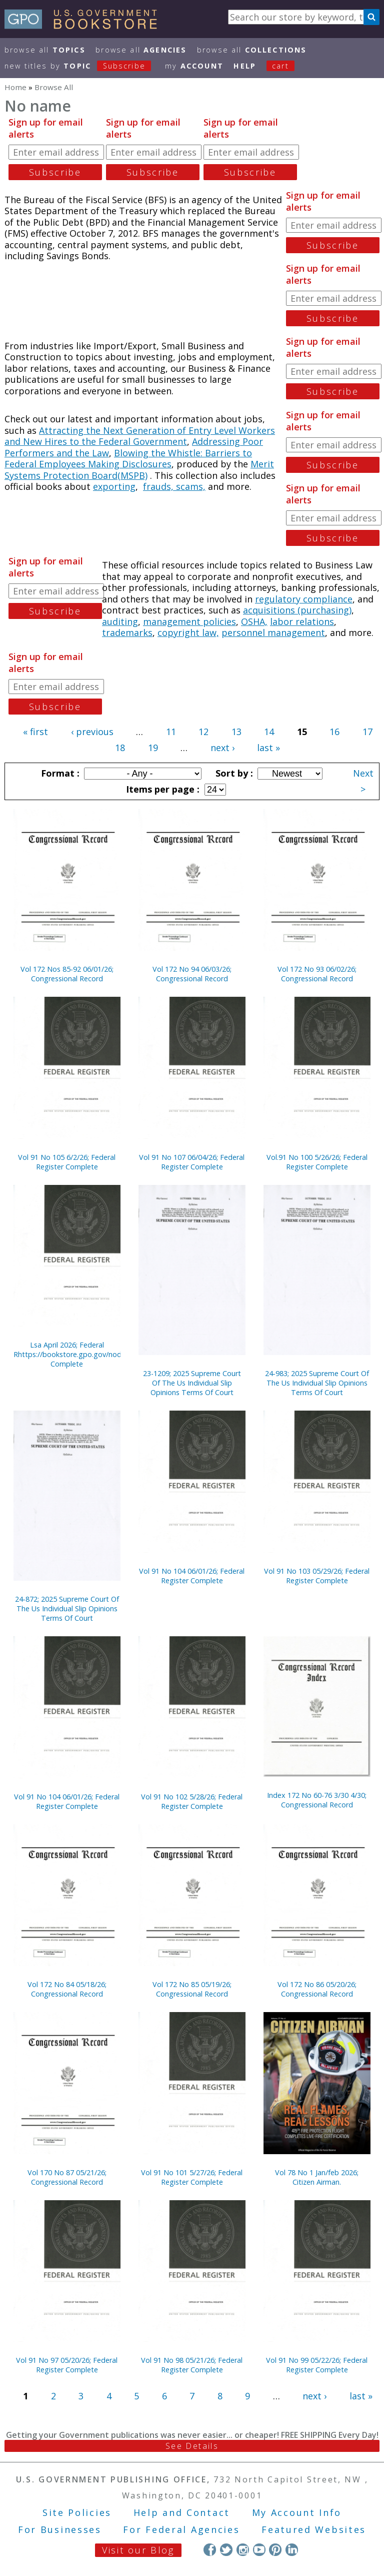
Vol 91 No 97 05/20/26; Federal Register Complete (67, 2364)
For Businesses (60, 2529)
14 (269, 732)
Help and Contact (182, 2512)
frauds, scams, (174, 486)
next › (222, 748)
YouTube (259, 2549)
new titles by (83, 66)
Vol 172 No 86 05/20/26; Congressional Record (317, 1989)
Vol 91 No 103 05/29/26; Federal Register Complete (317, 1575)
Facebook (210, 2549)
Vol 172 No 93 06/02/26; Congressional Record (317, 973)
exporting (114, 486)
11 (171, 732)
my (194, 66)
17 (367, 732)
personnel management (273, 632)
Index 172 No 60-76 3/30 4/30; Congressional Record (316, 1799)
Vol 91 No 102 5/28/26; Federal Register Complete (191, 1801)
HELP (245, 66)
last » (268, 748)
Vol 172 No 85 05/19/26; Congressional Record (192, 1989)
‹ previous (92, 732)
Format (59, 773)
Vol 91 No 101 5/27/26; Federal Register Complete (191, 2177)
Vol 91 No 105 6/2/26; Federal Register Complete (67, 1161)
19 (153, 748)
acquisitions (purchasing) (297, 610)
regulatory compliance (303, 599)
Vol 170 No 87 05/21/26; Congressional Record (67, 2177)
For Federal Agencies (181, 2529)
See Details (192, 2445)
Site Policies (77, 2512)
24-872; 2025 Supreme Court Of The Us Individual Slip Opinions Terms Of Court (67, 1608)
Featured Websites (314, 2529)
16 (335, 732)
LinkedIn (292, 2549)
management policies (189, 621)
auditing (120, 621)
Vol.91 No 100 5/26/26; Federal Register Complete (317, 1161)
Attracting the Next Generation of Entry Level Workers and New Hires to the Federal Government (139, 436)
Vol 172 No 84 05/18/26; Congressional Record (67, 1989)
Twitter (226, 2549)
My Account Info (297, 2512)
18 (120, 748)
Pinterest (275, 2549)
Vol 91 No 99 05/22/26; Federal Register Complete (317, 2364)
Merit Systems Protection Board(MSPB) (139, 469)
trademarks (127, 632)
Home (15, 87)
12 (203, 732)
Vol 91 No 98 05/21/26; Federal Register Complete (191, 2364)
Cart (280, 66)
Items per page (161, 789)
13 (237, 732)
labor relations (302, 621)
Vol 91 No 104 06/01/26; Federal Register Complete (191, 1575)
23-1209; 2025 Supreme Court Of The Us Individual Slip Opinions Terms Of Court (192, 1383)
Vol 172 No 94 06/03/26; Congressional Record (192, 973)
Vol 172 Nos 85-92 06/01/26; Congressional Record (67, 973)
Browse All (45, 50)
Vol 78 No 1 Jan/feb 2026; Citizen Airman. (316, 2177)
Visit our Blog (138, 2550)
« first (35, 732)
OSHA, (254, 621)
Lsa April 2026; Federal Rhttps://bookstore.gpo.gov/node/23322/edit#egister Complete (67, 1354)
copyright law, (188, 632)
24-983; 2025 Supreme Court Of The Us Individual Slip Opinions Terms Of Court (317, 1383)
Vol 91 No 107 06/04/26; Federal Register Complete (191, 1161)
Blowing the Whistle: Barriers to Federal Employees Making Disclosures (128, 458)
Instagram (242, 2549)
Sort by (233, 773)
